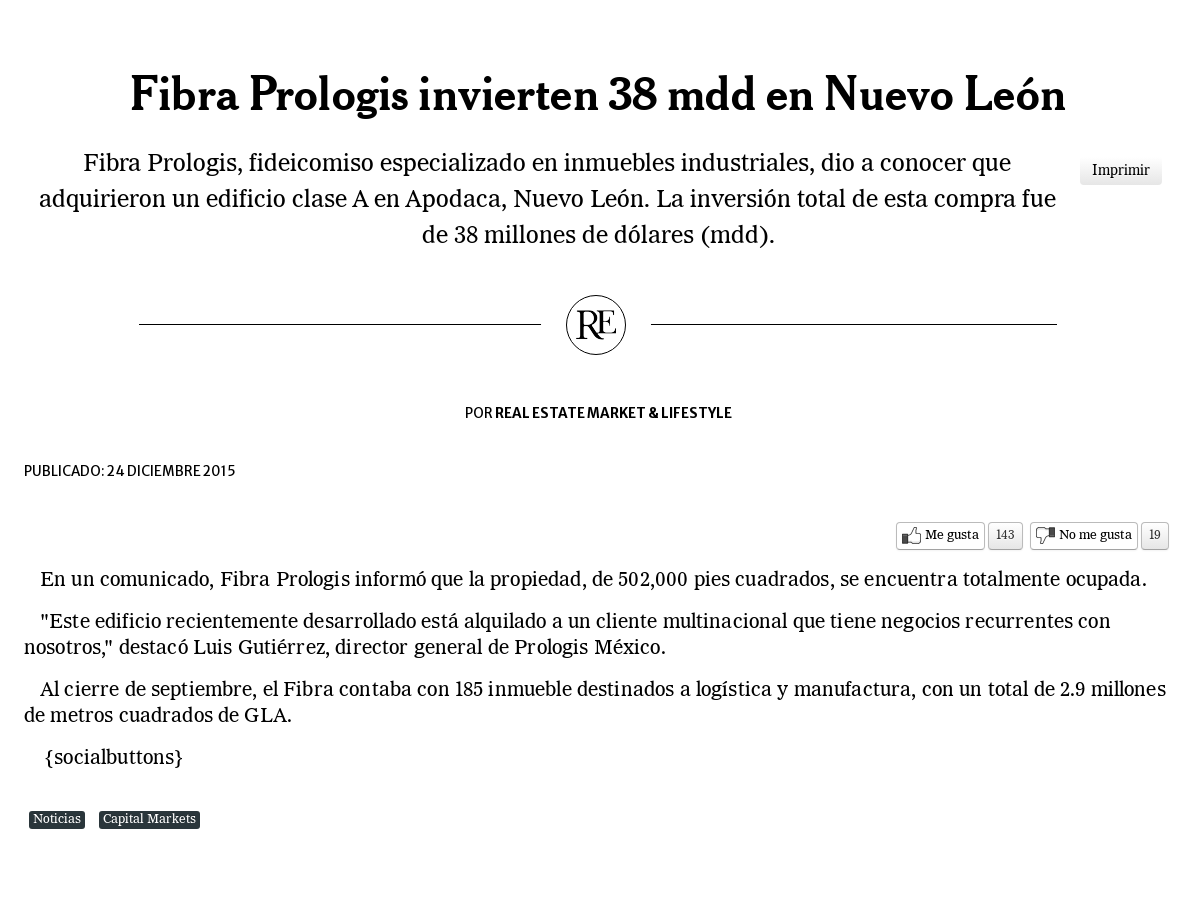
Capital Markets (149, 819)
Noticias (57, 819)
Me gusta (952, 535)
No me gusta (1095, 535)
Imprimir (1121, 171)
